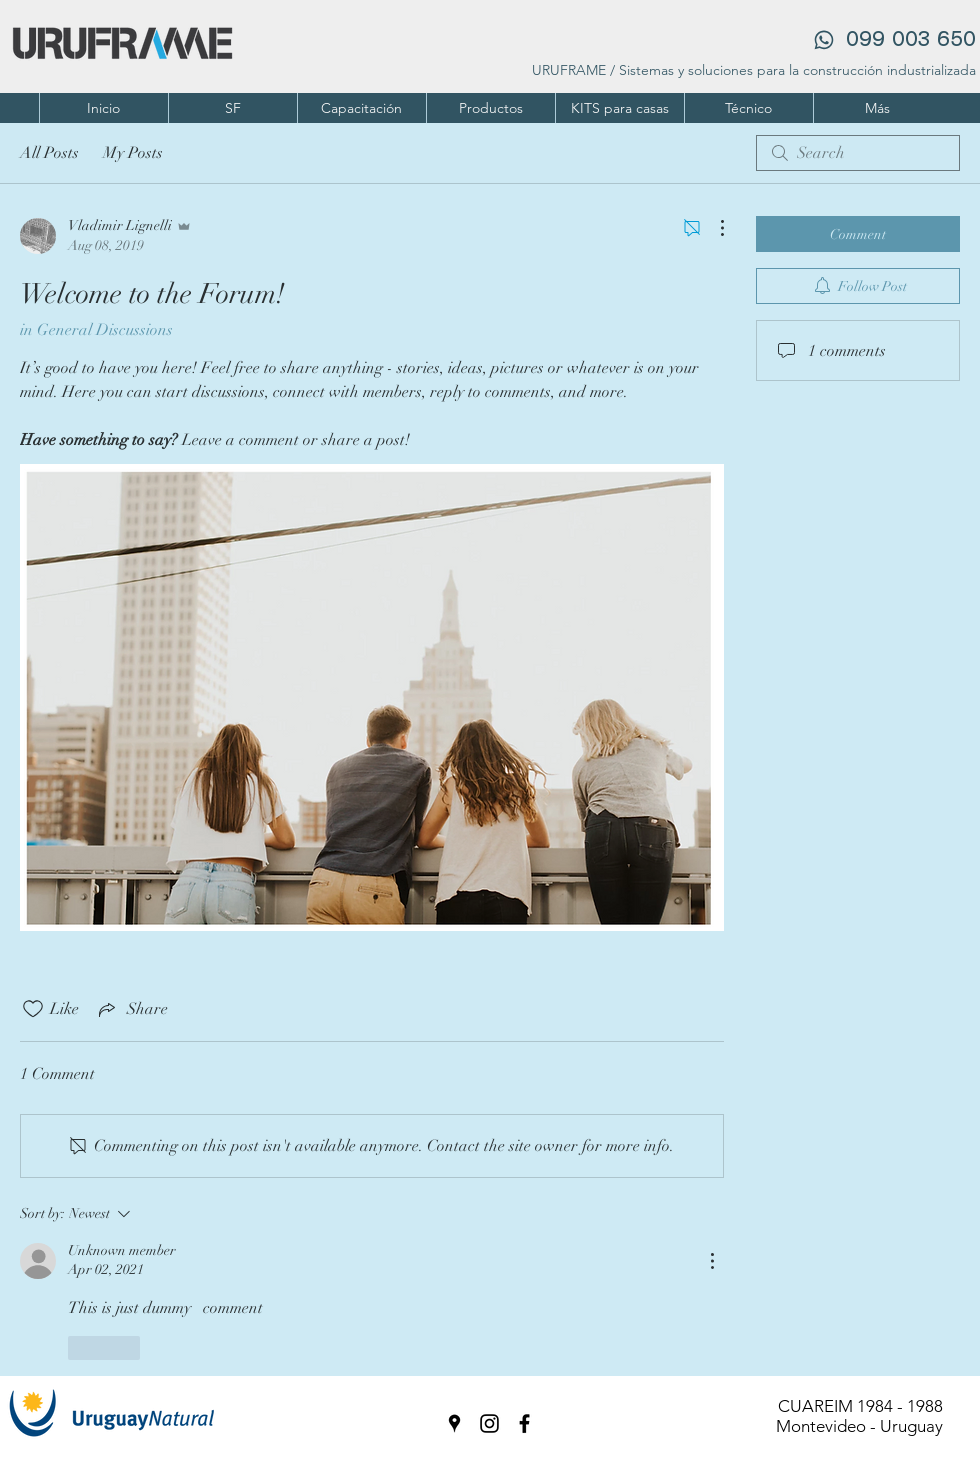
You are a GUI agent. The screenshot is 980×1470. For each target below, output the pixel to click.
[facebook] (524, 1423)
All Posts (49, 153)
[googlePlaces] (454, 1423)
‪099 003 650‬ (907, 40)
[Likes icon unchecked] (33, 1009)
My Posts (133, 153)
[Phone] (824, 40)
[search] (858, 153)
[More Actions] (712, 228)
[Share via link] (131, 1009)
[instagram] (489, 1423)
